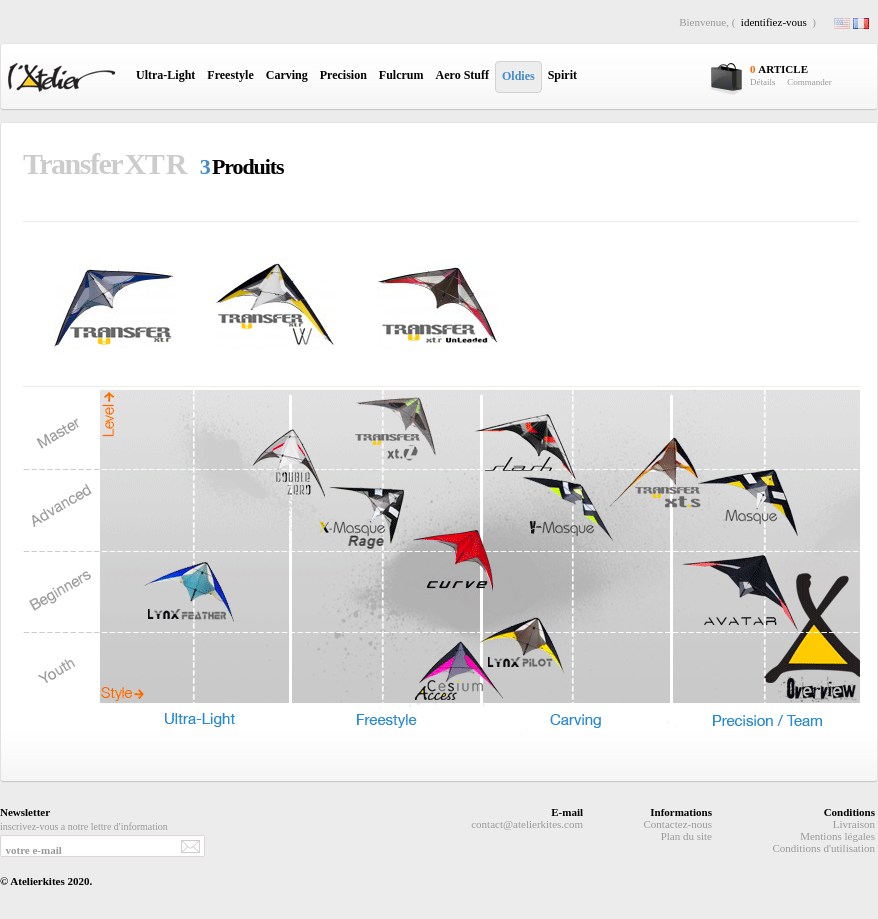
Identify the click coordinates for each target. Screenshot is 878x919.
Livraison (854, 824)
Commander (809, 82)
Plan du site (686, 836)
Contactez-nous (678, 824)
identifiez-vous (774, 22)
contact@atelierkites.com (527, 824)
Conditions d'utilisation (823, 848)
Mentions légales (837, 836)
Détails (763, 82)
